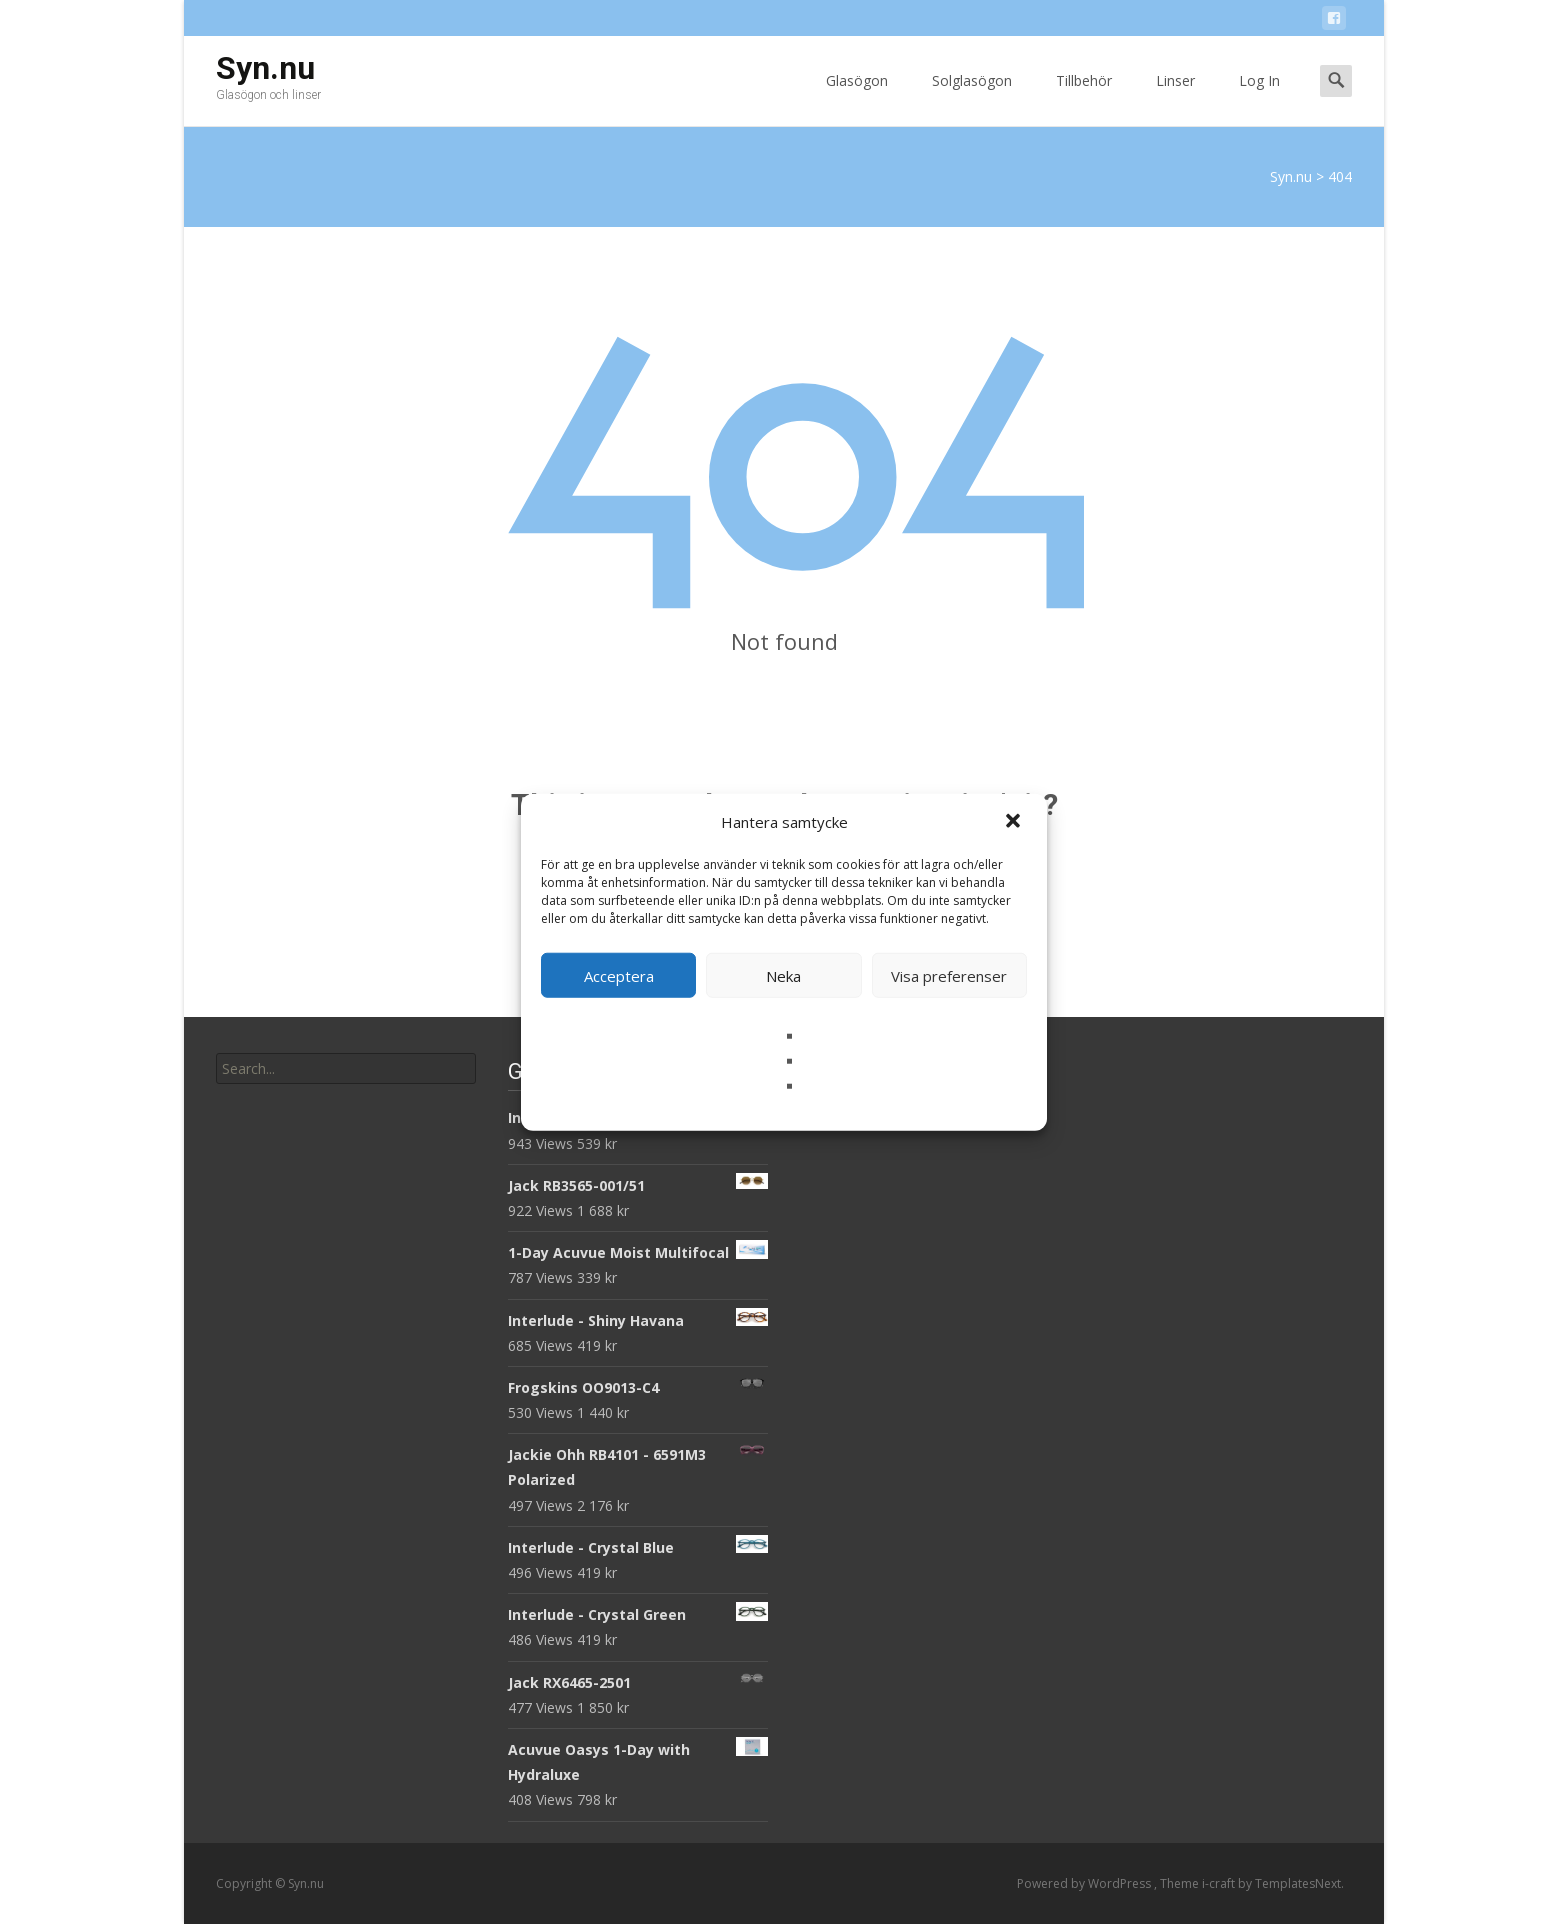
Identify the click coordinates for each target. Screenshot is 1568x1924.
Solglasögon (972, 98)
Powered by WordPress (1085, 1883)
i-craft (1220, 1883)
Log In (1259, 98)
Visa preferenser (949, 975)
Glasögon (857, 98)
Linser (1175, 98)
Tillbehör (1084, 98)
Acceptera (619, 975)
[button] (1015, 822)
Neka (783, 975)
